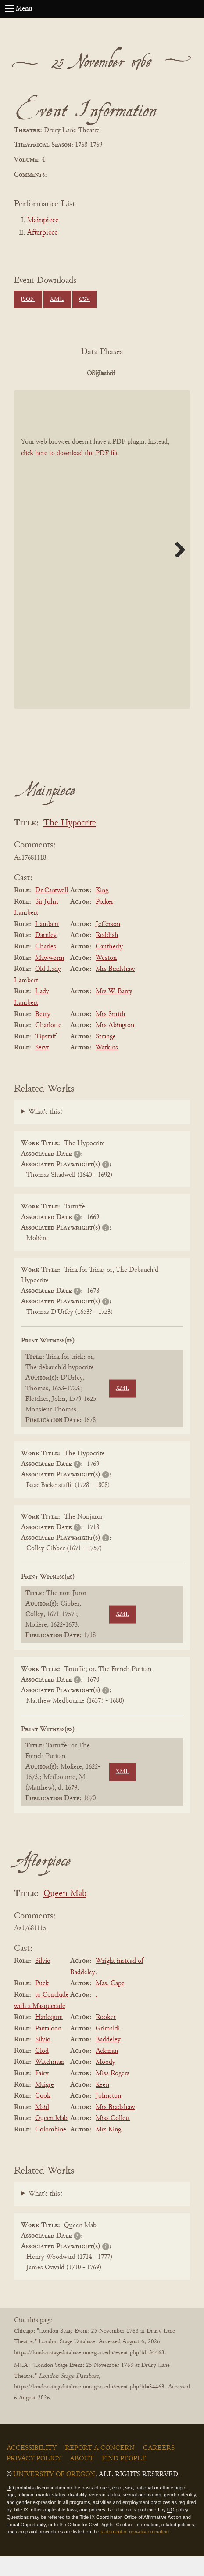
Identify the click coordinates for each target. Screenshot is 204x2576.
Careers (159, 2467)
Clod (42, 2070)
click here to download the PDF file (70, 473)
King (102, 910)
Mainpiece (42, 220)
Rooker (106, 2037)
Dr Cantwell (51, 910)
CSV (84, 300)
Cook (42, 2115)
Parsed (100, 393)
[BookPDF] (102, 569)
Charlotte (48, 1045)
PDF (51, 373)
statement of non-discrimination (135, 2551)
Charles (45, 966)
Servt (42, 1067)
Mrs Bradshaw (115, 988)
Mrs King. (109, 2149)
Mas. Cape (110, 2003)
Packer (104, 921)
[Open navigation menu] (9, 8)
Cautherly (109, 966)
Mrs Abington (115, 1045)
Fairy (42, 2093)
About (81, 2478)
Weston (106, 977)
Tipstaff (45, 1056)
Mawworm (49, 977)
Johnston (108, 2115)
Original (100, 373)
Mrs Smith (110, 1034)
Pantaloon (48, 2048)
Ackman (107, 2070)
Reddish (107, 955)
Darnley (46, 955)
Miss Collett (113, 2138)
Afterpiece (42, 233)
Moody (105, 2082)
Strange (106, 1056)
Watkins (107, 1067)
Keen (102, 2104)
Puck (42, 2003)
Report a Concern (100, 2467)
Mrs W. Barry (114, 1011)
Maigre (44, 2104)
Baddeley (108, 2059)
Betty (42, 1034)
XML (57, 300)
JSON (28, 300)
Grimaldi (108, 2048)
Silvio (42, 1980)
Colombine (50, 2149)
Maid (42, 2127)
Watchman (49, 2082)
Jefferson (108, 944)
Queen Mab (64, 1913)
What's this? (46, 1131)
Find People (124, 2478)
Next (177, 569)
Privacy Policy (34, 2478)
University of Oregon (54, 2494)
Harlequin (49, 2037)
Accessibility (32, 2467)
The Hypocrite (69, 843)
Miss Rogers (112, 2093)
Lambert (47, 944)
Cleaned (148, 373)
